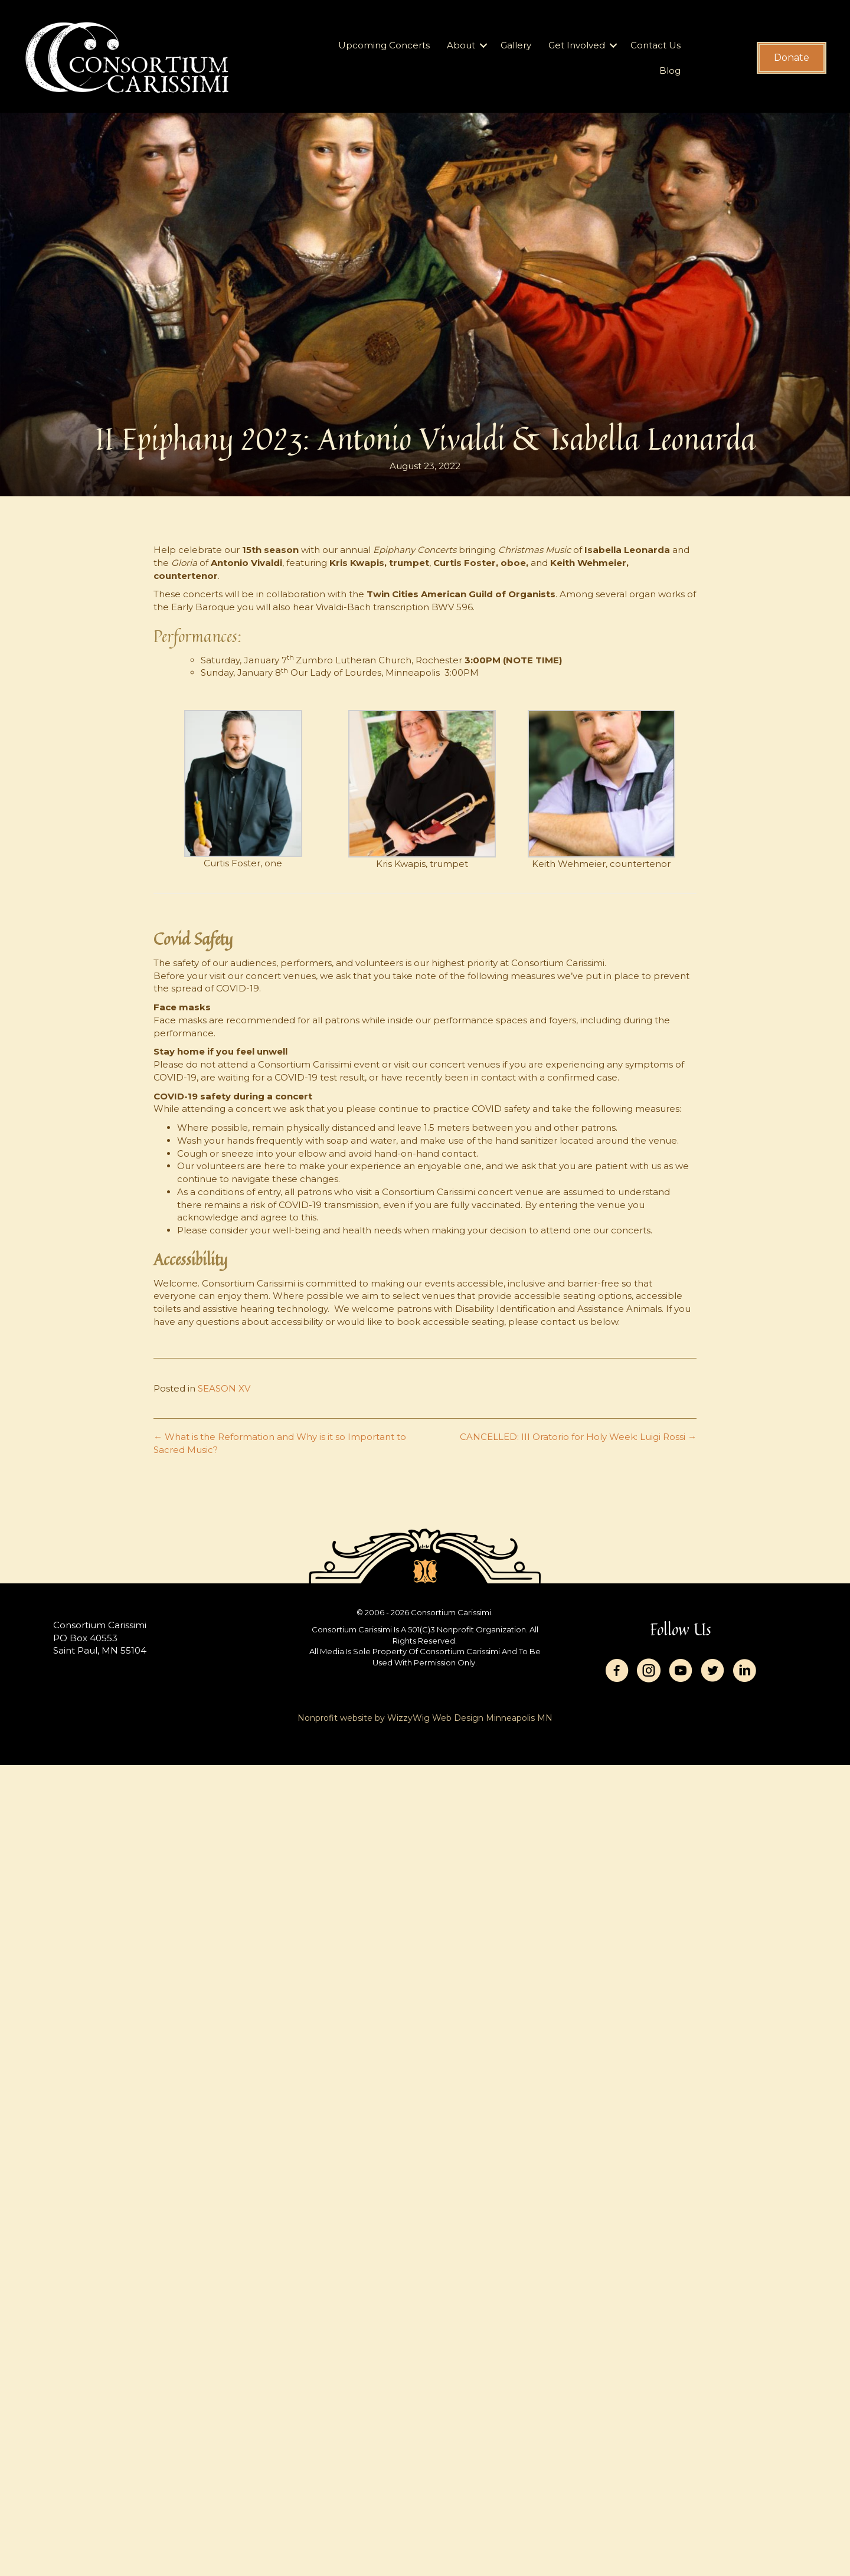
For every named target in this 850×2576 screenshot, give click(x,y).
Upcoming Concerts (384, 45)
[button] (483, 45)
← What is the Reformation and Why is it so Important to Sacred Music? (279, 1443)
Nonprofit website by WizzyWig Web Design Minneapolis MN (425, 1718)
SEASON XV (224, 1388)
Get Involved (576, 45)
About (461, 45)
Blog (670, 70)
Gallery (516, 45)
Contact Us (655, 45)
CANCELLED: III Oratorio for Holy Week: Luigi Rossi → (578, 1436)
